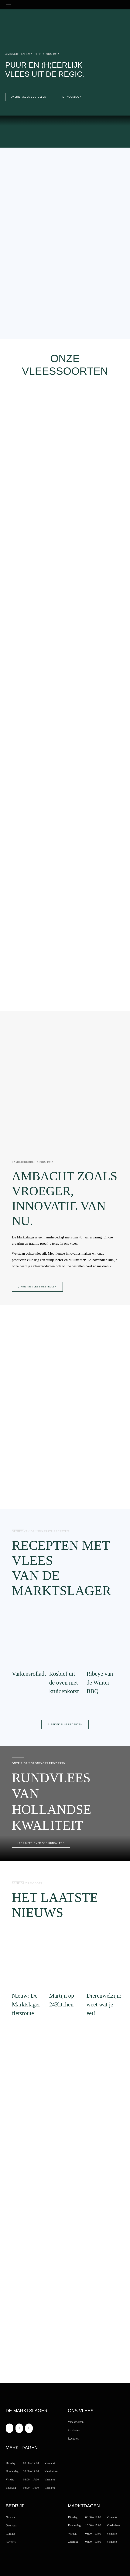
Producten (74, 2430)
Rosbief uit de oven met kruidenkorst (64, 1682)
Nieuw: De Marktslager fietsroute (26, 2004)
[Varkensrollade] (27, 1638)
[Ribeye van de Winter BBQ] (102, 1638)
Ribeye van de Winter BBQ (100, 1682)
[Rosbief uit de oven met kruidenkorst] (65, 1638)
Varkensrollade (29, 1673)
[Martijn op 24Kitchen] (65, 1960)
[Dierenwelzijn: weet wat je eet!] (102, 1960)
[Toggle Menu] (8, 4)
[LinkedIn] (29, 2428)
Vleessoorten (76, 2422)
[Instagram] (19, 2428)
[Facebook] (9, 2428)
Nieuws (10, 2517)
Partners (10, 2542)
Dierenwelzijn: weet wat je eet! (104, 2004)
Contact (10, 2533)
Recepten (73, 2438)
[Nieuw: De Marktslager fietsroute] (27, 1960)
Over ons (11, 2525)
